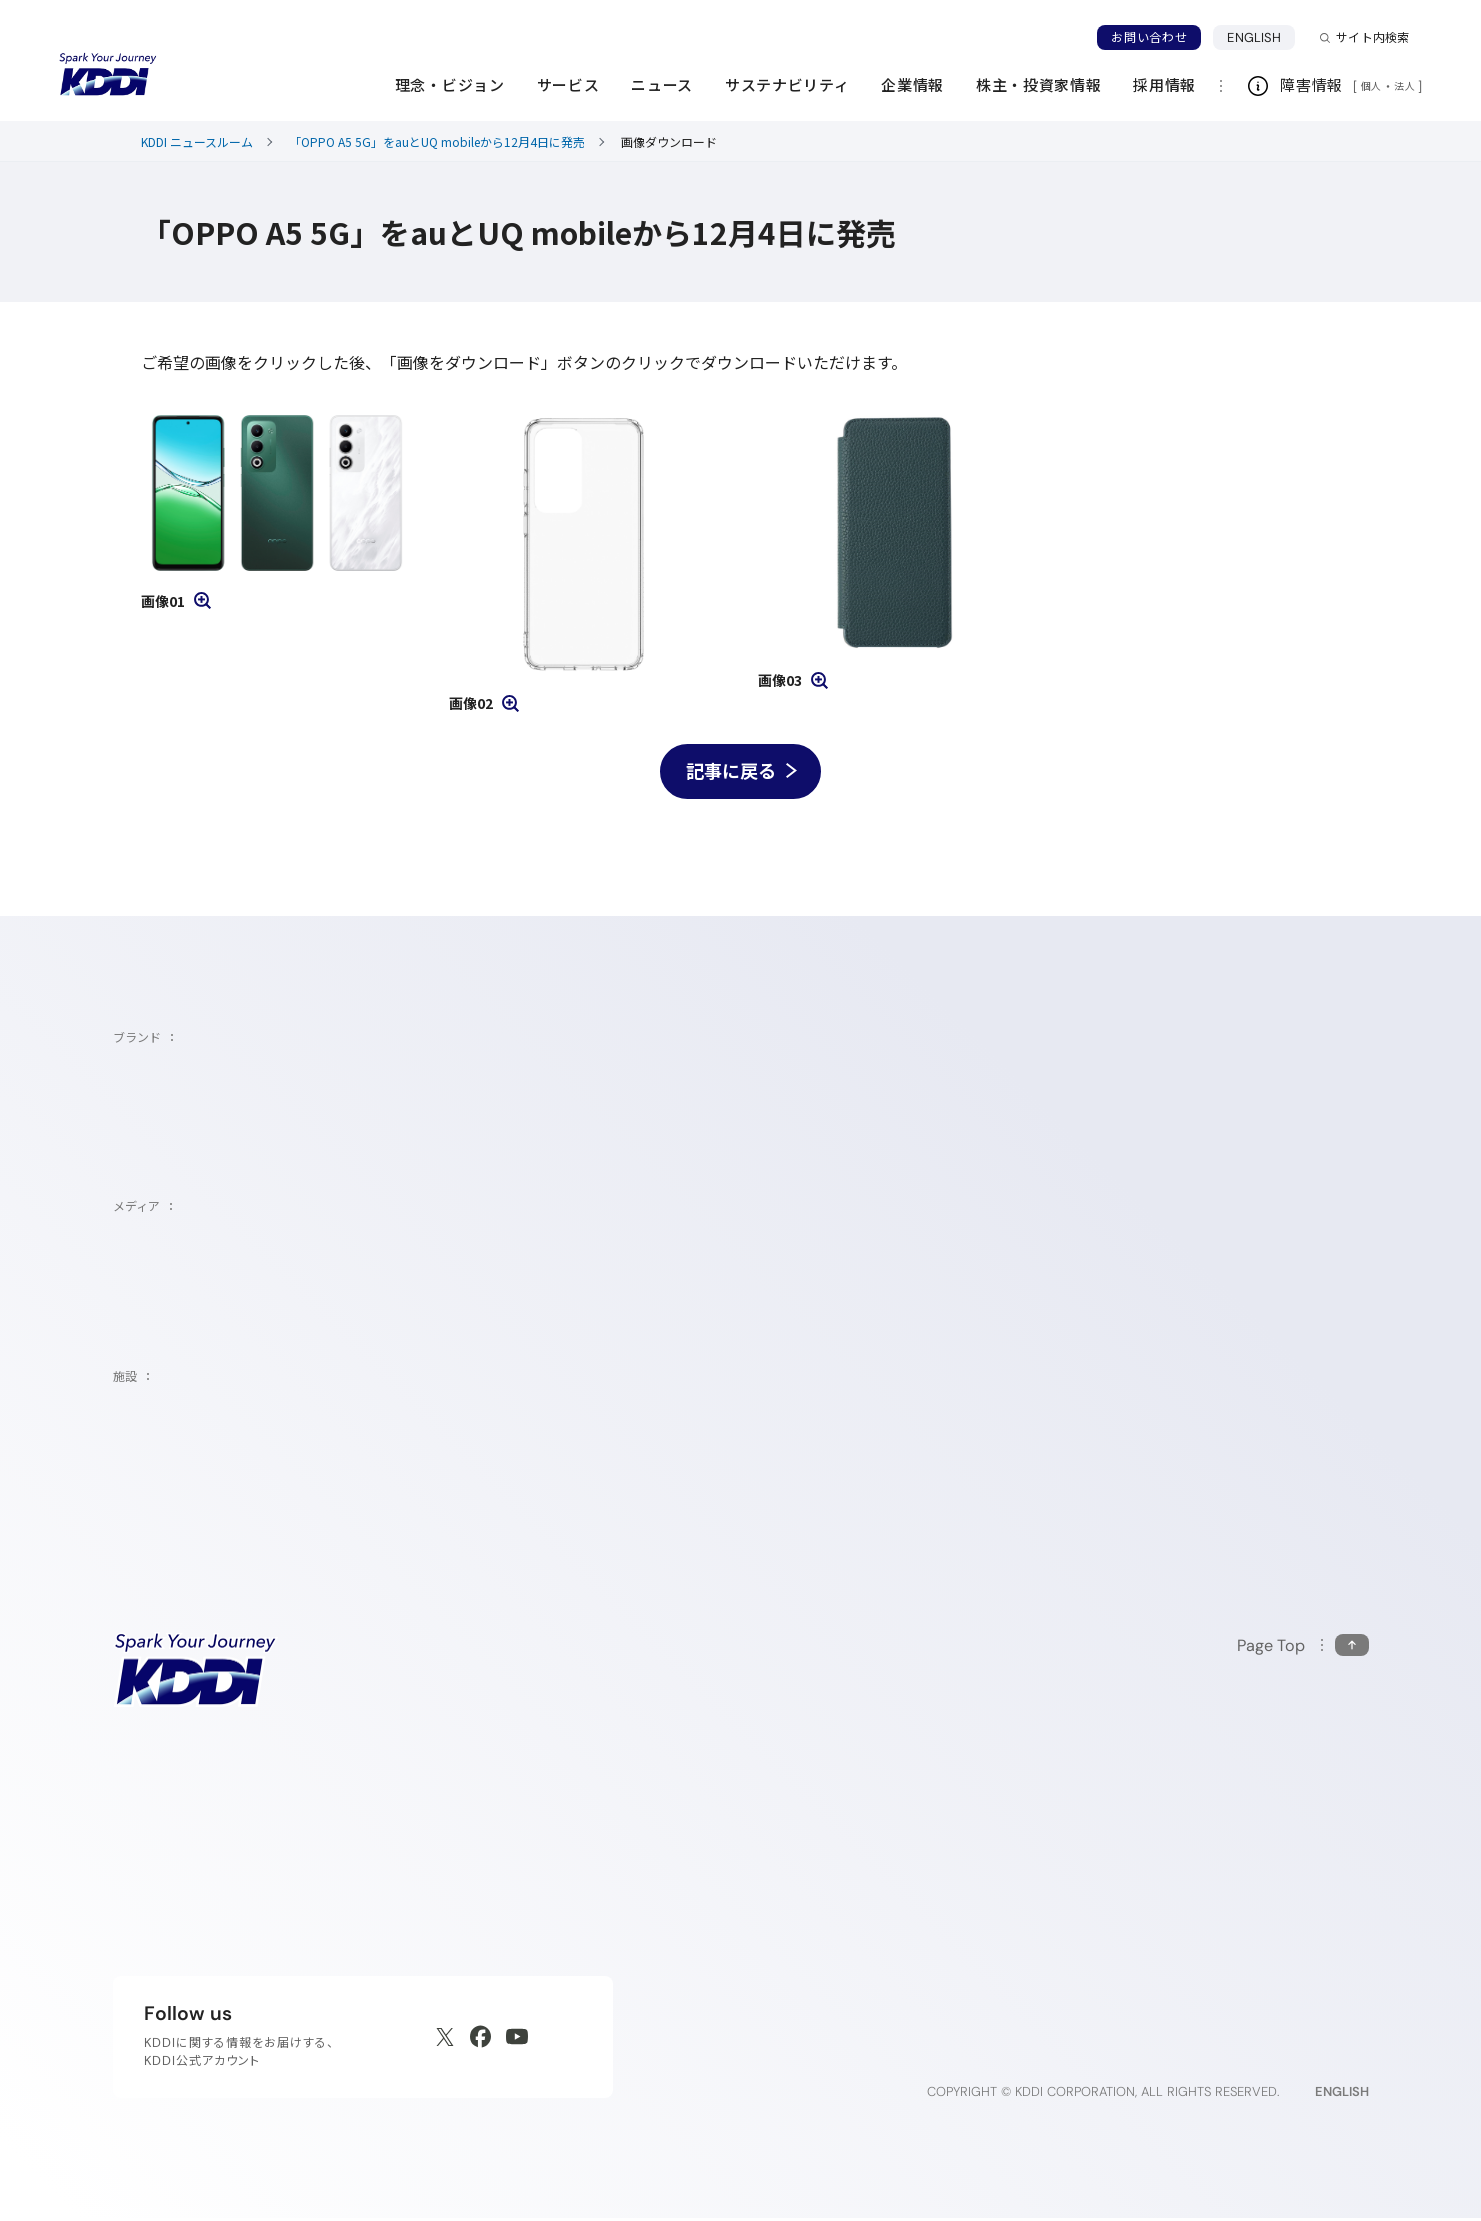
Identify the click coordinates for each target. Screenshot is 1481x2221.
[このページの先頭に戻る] (1303, 1649)
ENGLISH (1261, 37)
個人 (1371, 86)
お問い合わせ (1149, 37)
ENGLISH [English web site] (1342, 2094)
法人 (1406, 86)
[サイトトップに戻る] (108, 75)
